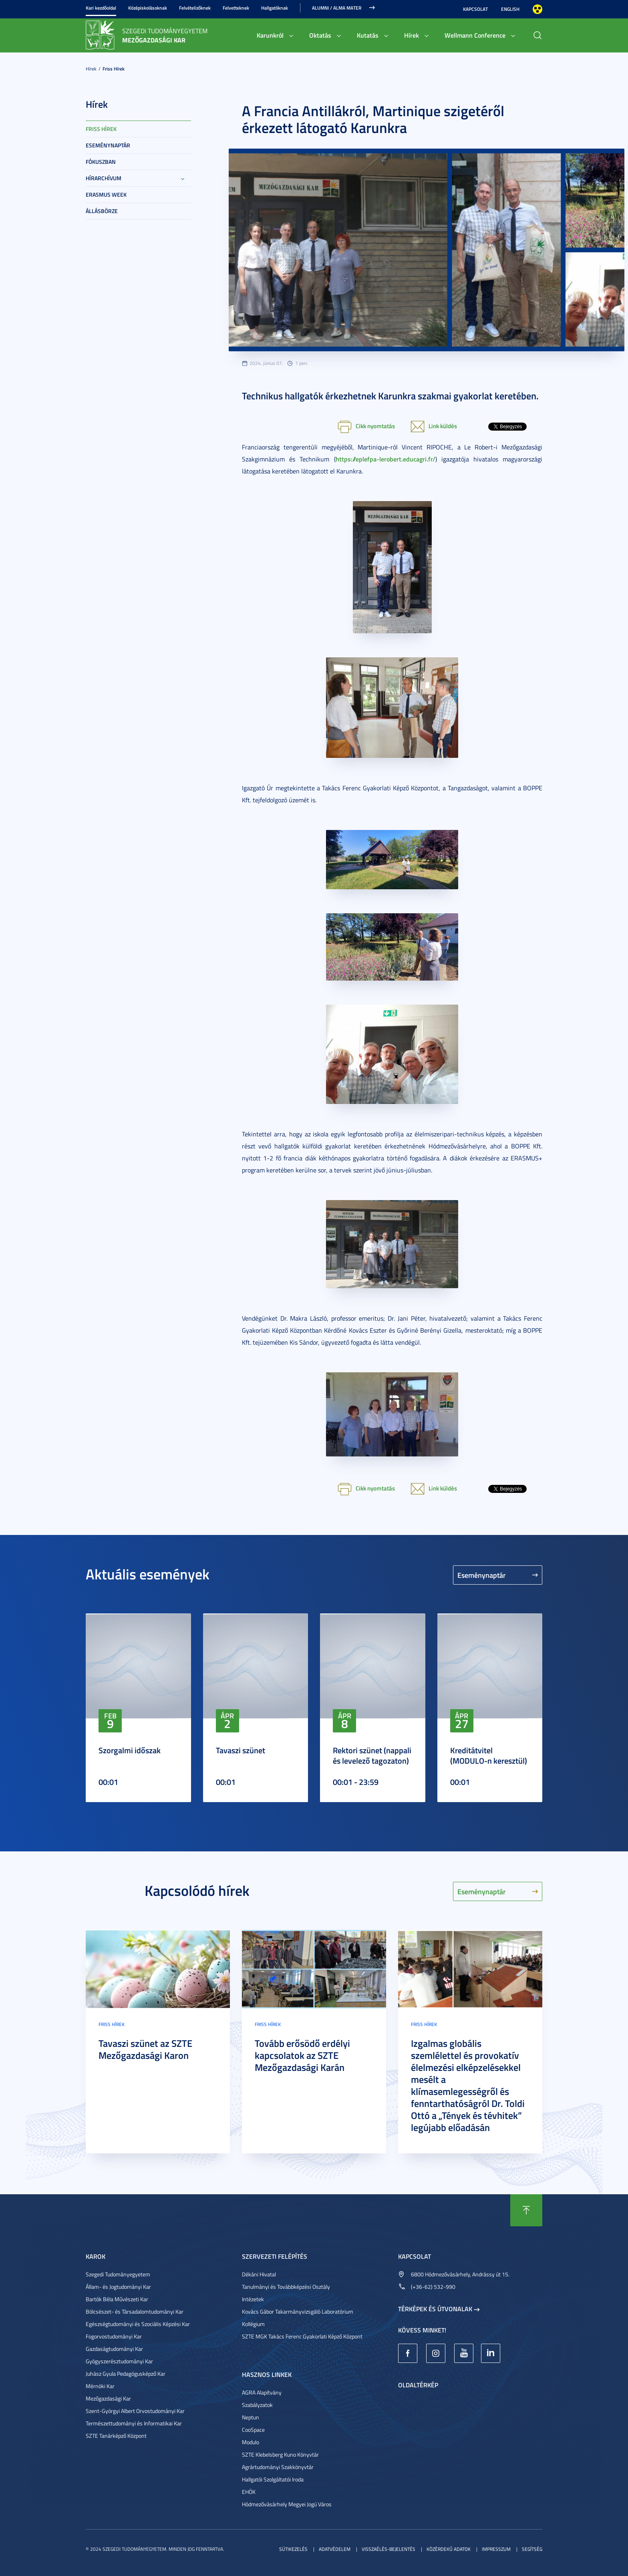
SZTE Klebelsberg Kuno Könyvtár (280, 2454)
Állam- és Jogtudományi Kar (118, 2286)
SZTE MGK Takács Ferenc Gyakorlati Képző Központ (302, 2336)
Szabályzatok (257, 2405)
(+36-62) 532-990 (433, 2286)
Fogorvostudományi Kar (114, 2336)
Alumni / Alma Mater (336, 7)
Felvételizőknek (195, 7)
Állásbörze (102, 211)
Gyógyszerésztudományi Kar (119, 2361)
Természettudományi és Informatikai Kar (134, 2423)
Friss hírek (114, 68)
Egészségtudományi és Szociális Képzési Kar (138, 2324)
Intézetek (253, 2299)
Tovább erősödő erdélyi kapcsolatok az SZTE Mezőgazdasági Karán (302, 2055)
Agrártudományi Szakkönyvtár (278, 2467)
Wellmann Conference (475, 35)
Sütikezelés (293, 2549)
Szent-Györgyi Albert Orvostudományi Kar (135, 2411)
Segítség (532, 2549)
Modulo (250, 2442)
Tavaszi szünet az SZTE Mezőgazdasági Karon (145, 2049)
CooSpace (253, 2429)
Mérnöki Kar (100, 2386)
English (510, 9)
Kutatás (367, 35)
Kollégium (253, 2324)
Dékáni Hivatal (259, 2274)
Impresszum (496, 2549)
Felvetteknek (236, 7)
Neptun (250, 2417)
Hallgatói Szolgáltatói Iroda (273, 2479)
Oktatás (320, 35)
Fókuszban (101, 161)
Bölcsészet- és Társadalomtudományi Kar (134, 2311)
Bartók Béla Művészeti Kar (117, 2299)
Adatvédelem (334, 2549)
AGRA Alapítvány (262, 2392)
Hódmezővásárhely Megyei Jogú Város (287, 2504)
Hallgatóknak (274, 7)
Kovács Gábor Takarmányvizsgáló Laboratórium (297, 2311)
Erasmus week (106, 194)
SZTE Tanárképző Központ (116, 2435)
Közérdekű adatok (449, 2549)
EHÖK (249, 2491)
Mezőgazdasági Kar (108, 2398)
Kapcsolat (475, 9)
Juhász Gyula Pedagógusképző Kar (125, 2373)
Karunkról (270, 35)
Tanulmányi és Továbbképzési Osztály (286, 2286)
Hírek (411, 35)
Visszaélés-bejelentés (388, 2549)
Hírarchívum (103, 178)
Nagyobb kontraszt (537, 9)
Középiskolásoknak (147, 7)
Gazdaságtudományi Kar (114, 2348)
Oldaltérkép (418, 2384)
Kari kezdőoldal (101, 7)
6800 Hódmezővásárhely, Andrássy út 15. (460, 2274)
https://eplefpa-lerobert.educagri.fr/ (385, 458)
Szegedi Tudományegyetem (118, 2274)
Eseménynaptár (108, 145)
